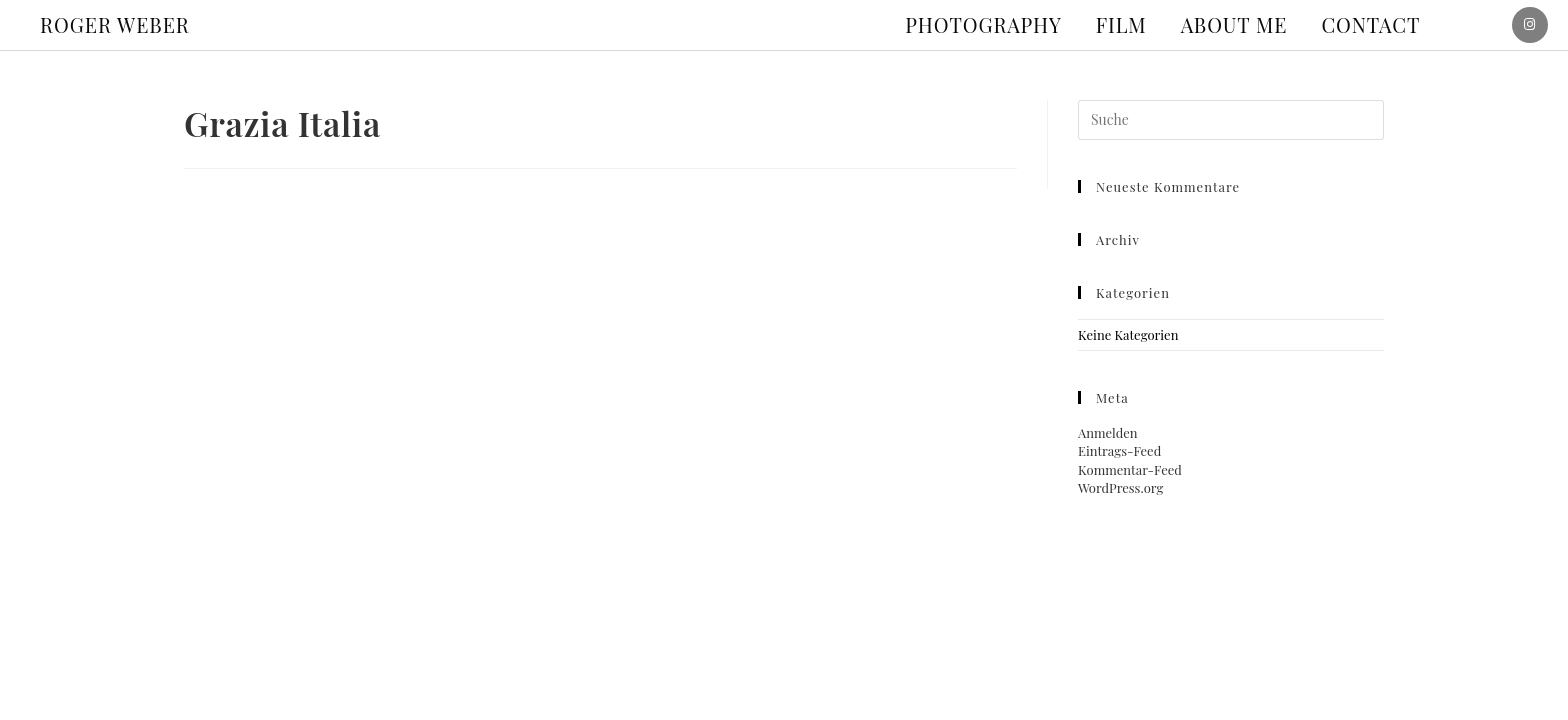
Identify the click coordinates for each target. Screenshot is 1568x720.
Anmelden (1108, 432)
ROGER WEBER (115, 24)
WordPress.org (1120, 487)
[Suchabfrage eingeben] (1231, 120)
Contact (1370, 24)
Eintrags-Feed (1119, 450)
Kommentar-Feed (1130, 469)
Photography (983, 24)
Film (1121, 24)
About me (1234, 24)
